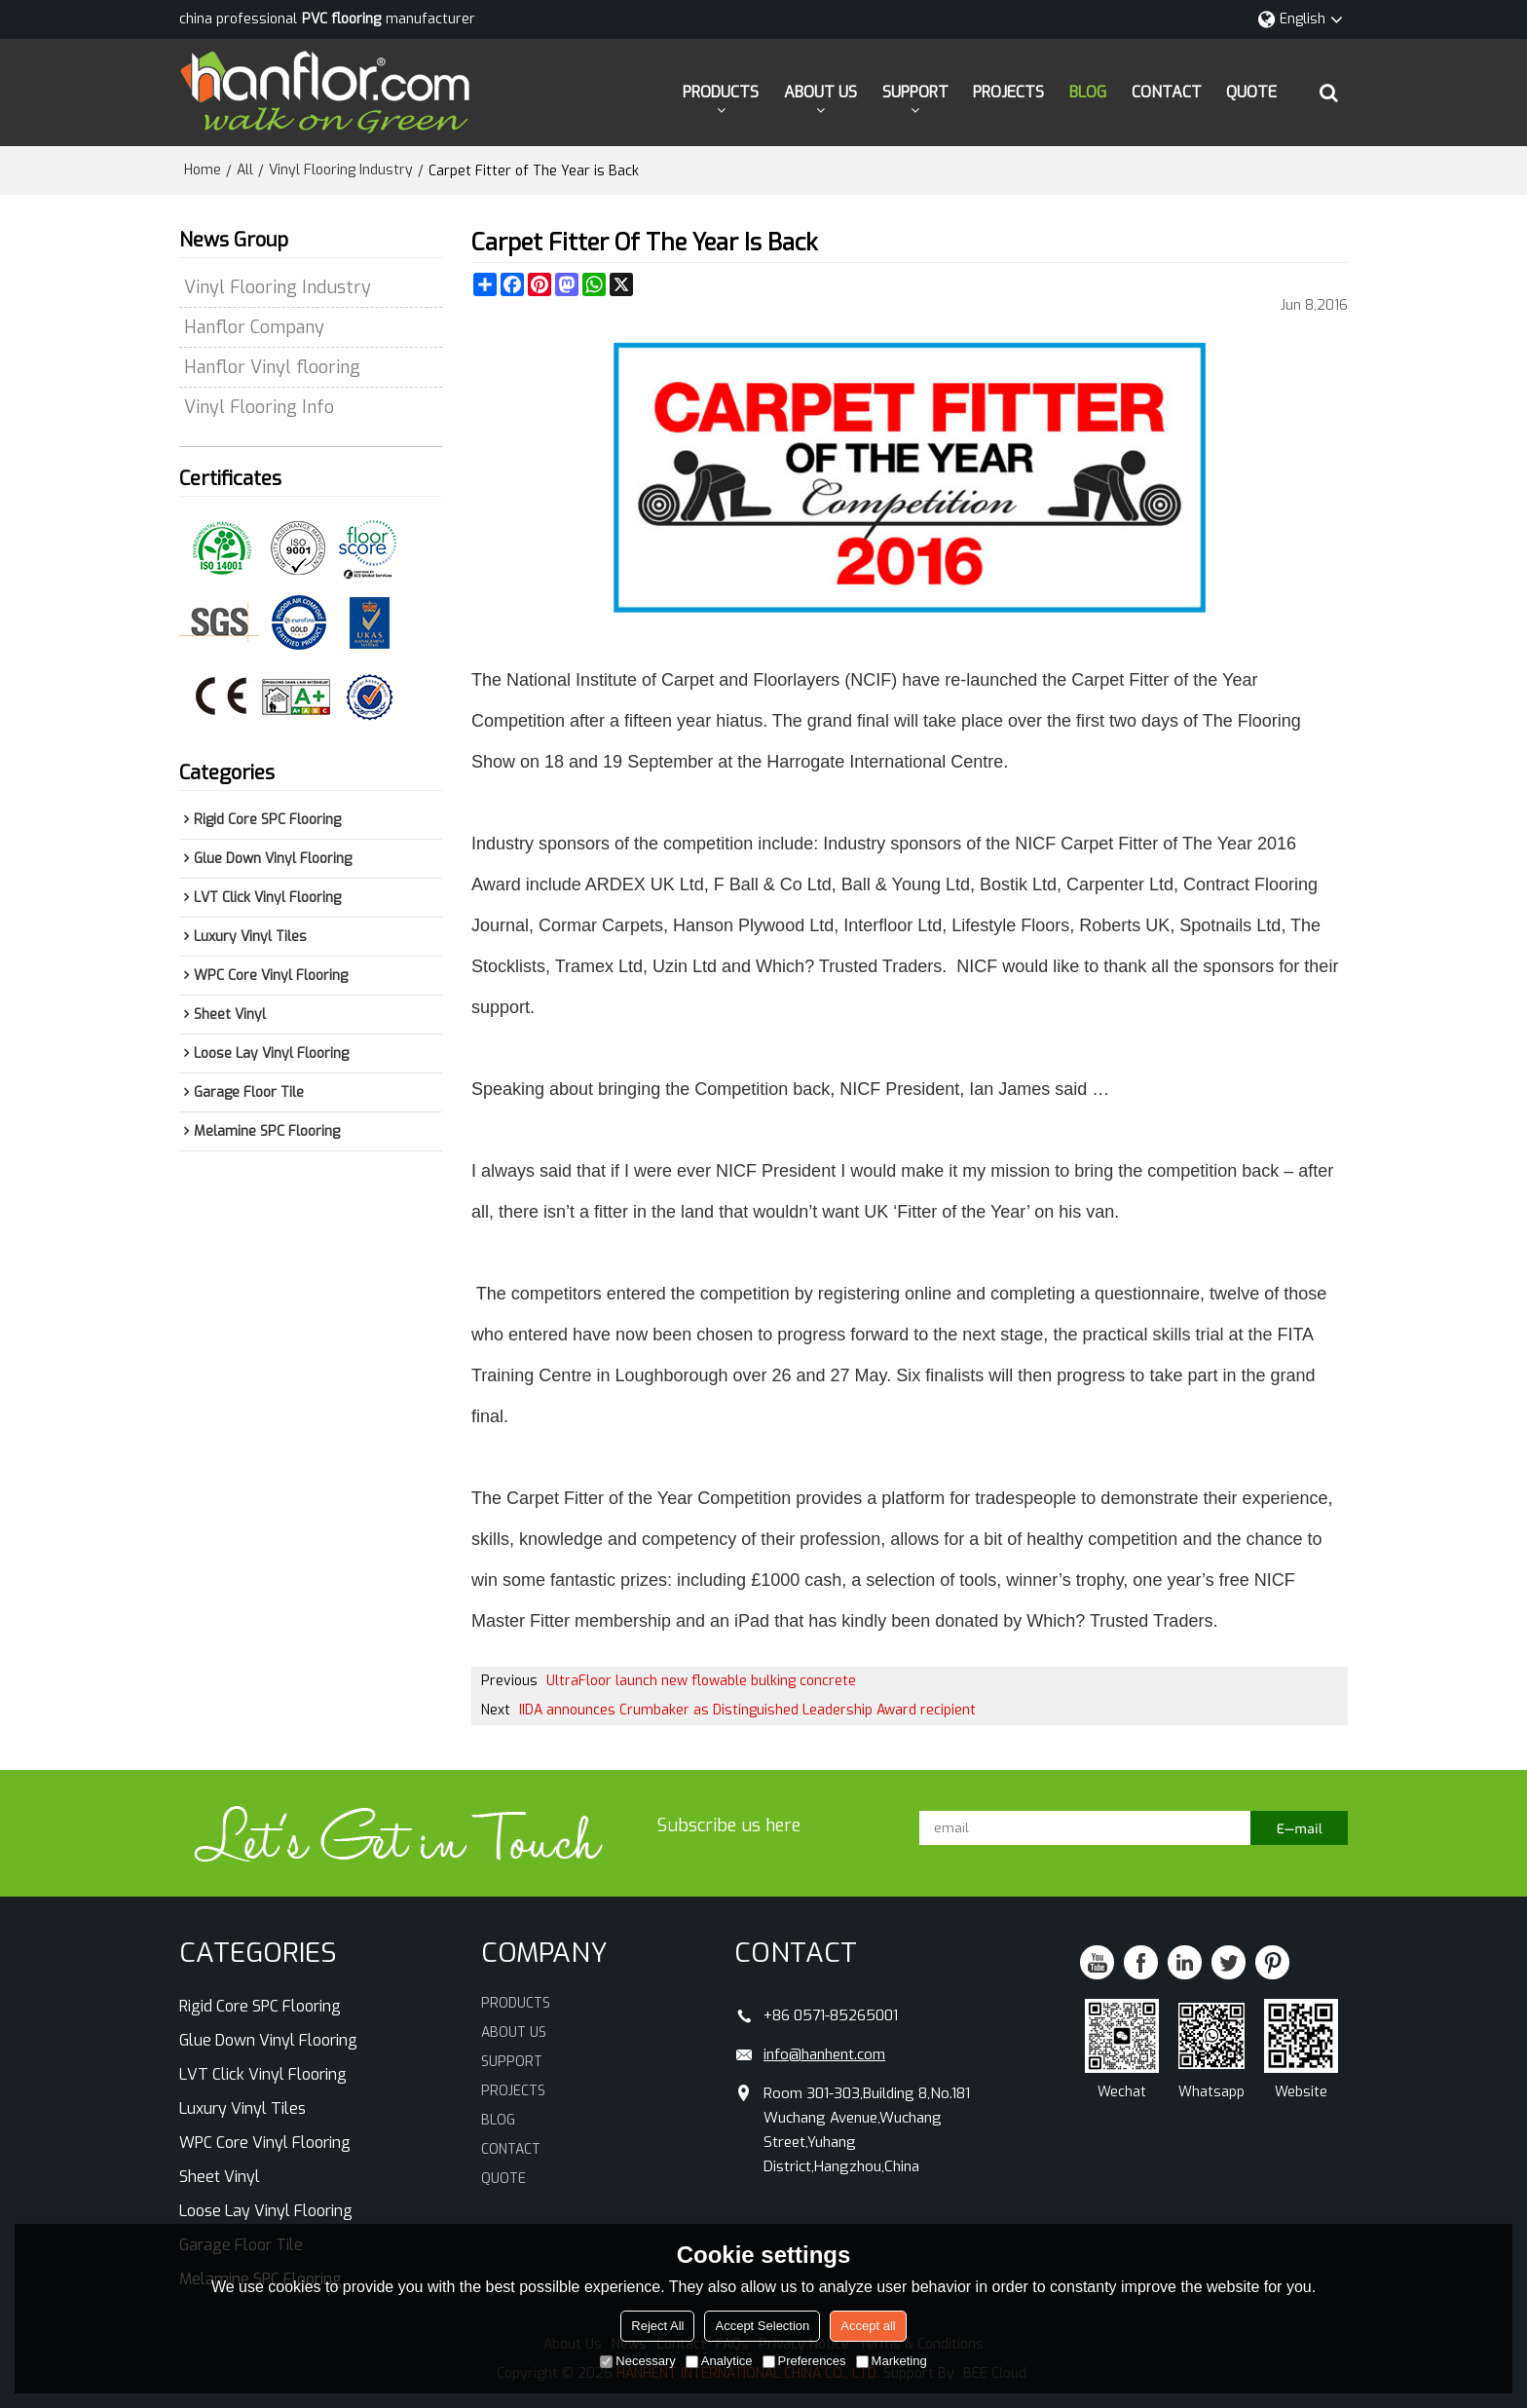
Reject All (657, 2325)
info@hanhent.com (824, 2054)
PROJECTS (1008, 92)
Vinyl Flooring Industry (341, 170)
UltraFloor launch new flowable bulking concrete (701, 1681)
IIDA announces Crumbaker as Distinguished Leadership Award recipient (747, 1710)
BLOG (1087, 92)
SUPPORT (915, 92)
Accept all (867, 2325)
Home (202, 170)
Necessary (637, 2360)
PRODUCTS (721, 92)
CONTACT (1167, 92)
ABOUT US (820, 92)
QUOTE (1251, 92)
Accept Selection (762, 2325)
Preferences (804, 2360)
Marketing (891, 2360)
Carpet (532, 1498)
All (245, 170)
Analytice (719, 2360)
